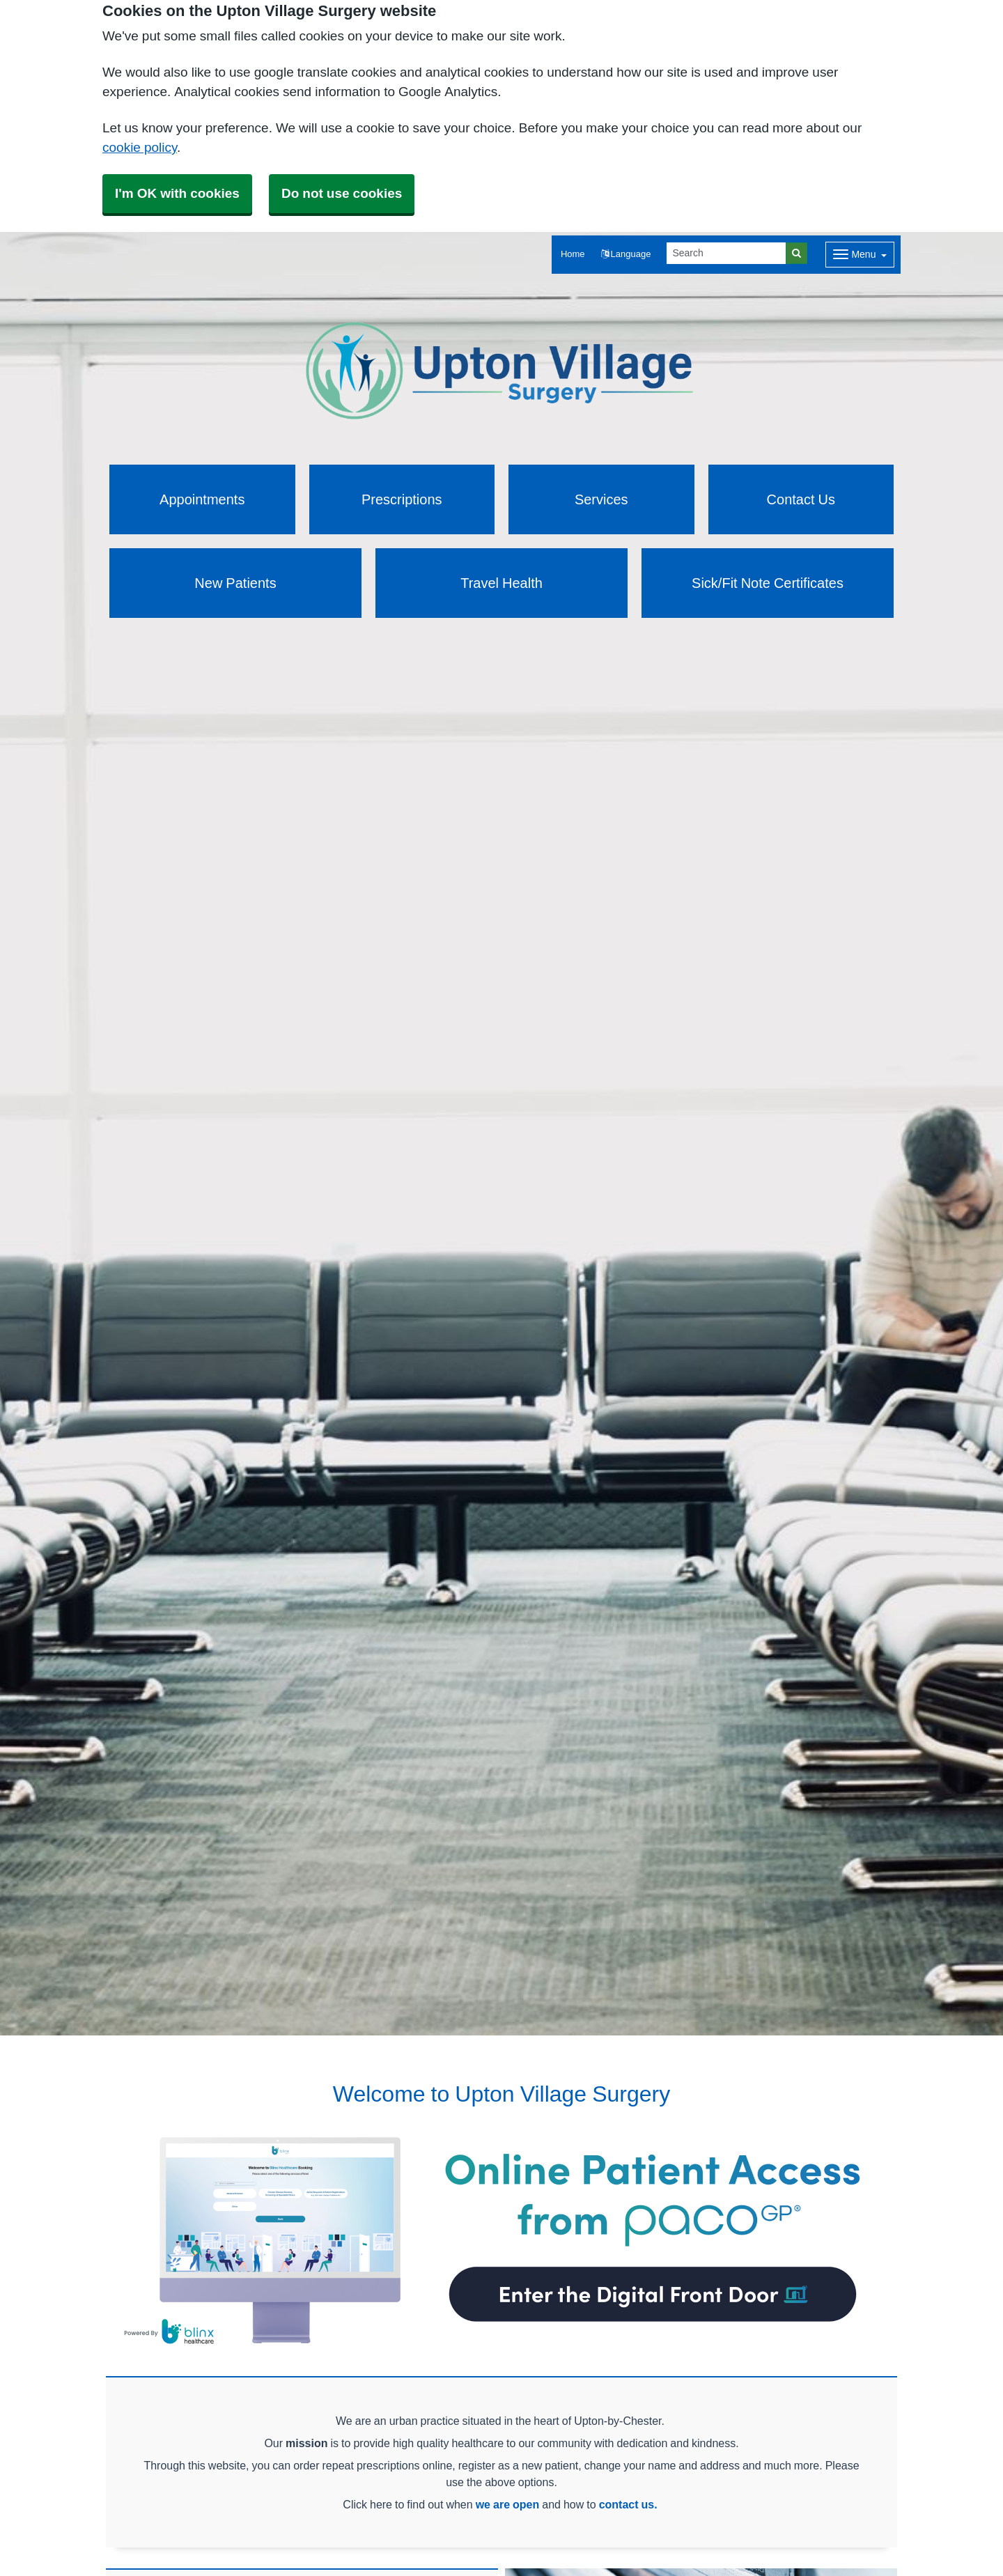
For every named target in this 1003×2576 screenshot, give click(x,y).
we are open (508, 2504)
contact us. (628, 2504)
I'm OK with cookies (177, 193)
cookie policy (139, 147)
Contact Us (801, 499)
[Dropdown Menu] (859, 254)
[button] (626, 254)
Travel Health (501, 583)
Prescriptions (401, 499)
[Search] (726, 253)
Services (601, 499)
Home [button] (573, 253)
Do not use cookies (341, 193)
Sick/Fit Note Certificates (767, 583)
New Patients (235, 583)
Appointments (202, 499)
